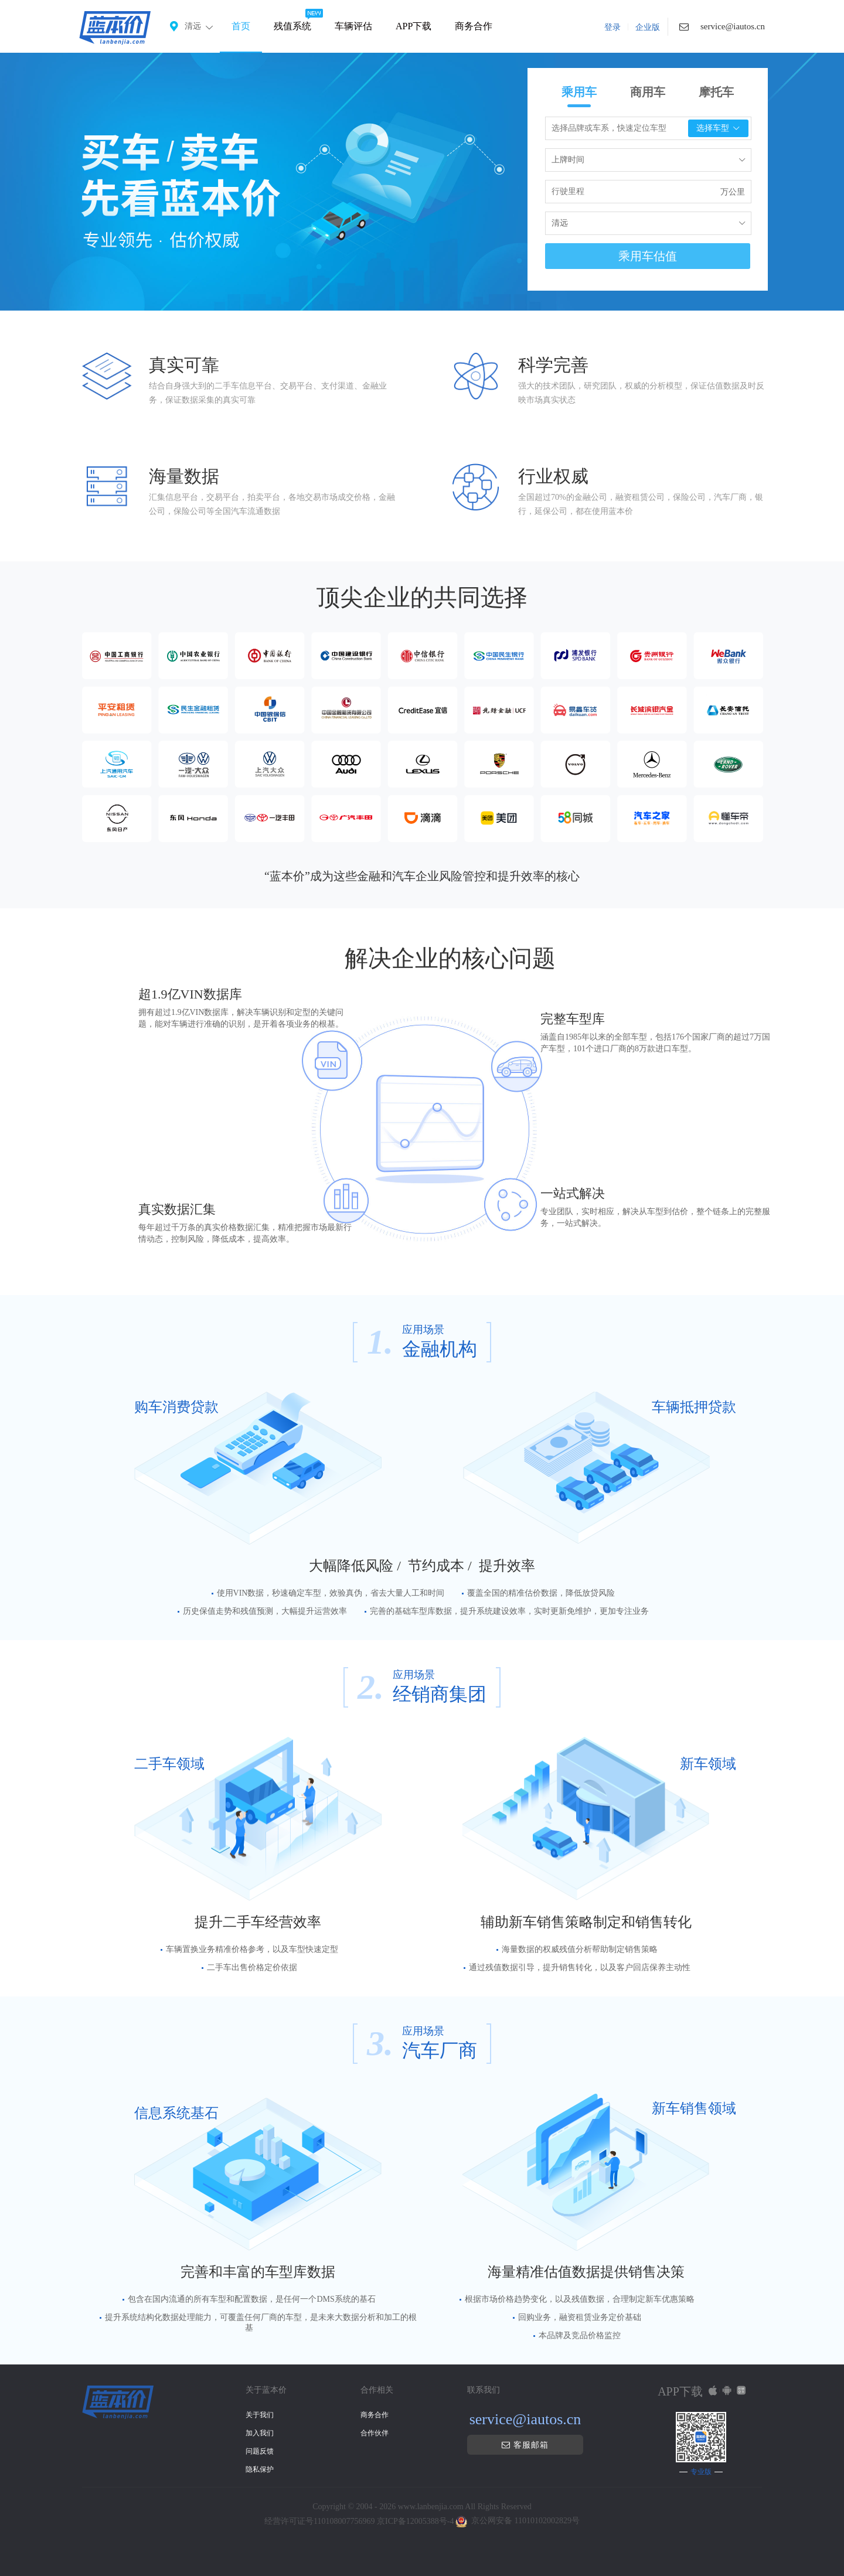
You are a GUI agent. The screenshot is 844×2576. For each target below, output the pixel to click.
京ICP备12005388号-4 (415, 2521)
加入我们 (260, 2433)
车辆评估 (353, 26)
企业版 (647, 27)
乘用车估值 (647, 256)
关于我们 (260, 2415)
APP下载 (413, 26)
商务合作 (473, 26)
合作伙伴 (374, 2433)
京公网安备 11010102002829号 (525, 2520)
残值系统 (292, 26)
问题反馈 (260, 2451)
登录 (612, 27)
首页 (241, 26)
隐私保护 (260, 2469)
